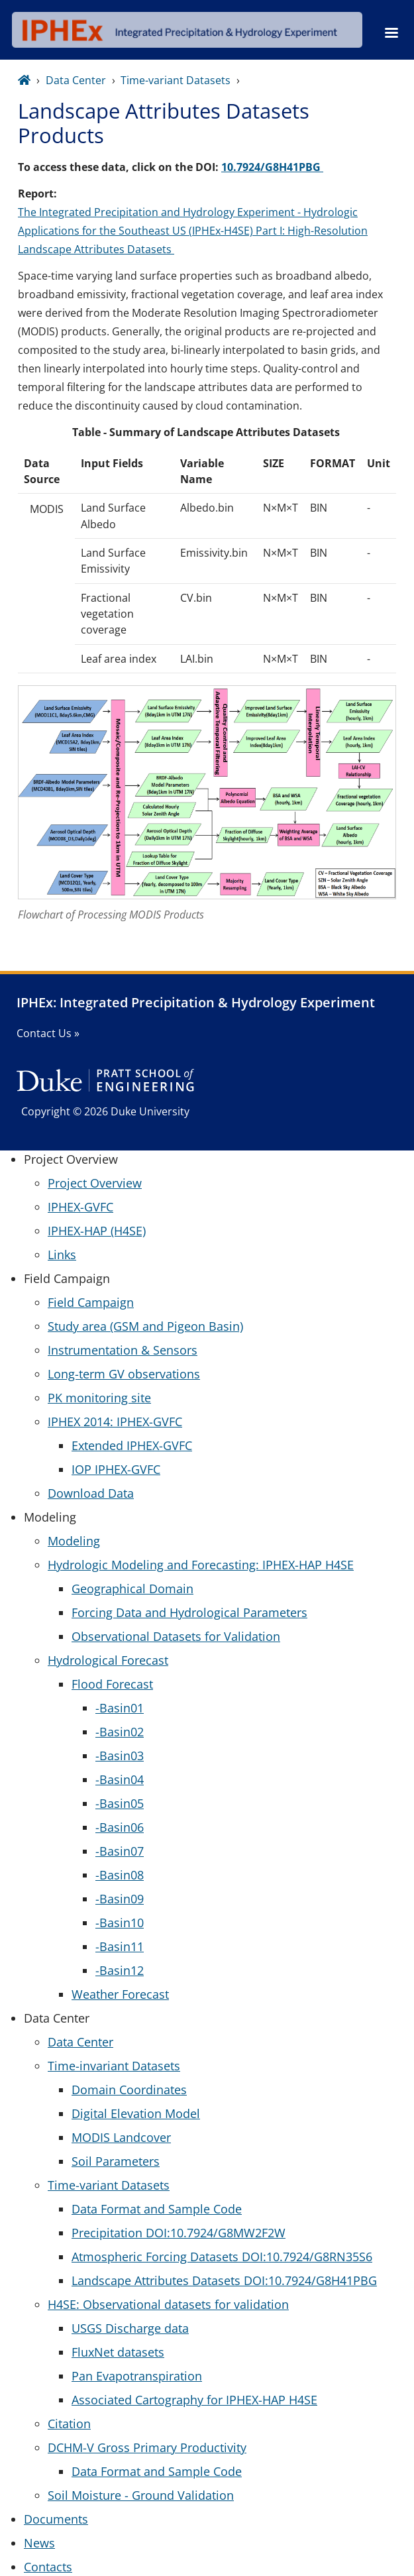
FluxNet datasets (118, 2352)
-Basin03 (119, 1756)
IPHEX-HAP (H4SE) (97, 1231)
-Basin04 (119, 1779)
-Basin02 (119, 1732)
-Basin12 (119, 1970)
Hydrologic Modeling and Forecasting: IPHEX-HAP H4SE (201, 1565)
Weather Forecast (120, 1994)
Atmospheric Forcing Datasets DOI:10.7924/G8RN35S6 (222, 2257)
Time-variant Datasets (176, 80)
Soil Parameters (116, 2161)
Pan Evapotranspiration (137, 2376)
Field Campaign (91, 1302)
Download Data (91, 1493)
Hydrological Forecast (108, 1660)
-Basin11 (119, 1946)
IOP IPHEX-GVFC (116, 1469)
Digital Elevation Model (136, 2113)
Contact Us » (48, 1033)
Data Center (76, 80)
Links (62, 1254)
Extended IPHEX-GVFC (132, 1445)
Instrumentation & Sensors (122, 1350)
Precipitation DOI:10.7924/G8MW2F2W (178, 2233)
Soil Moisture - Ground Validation (141, 2495)
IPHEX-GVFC (80, 1207)
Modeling (74, 1541)
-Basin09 (119, 1899)
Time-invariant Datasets (114, 2066)
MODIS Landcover (121, 2137)
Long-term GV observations (124, 1374)
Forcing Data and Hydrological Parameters (189, 1612)
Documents (56, 2519)
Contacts (48, 2567)
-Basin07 (119, 1851)
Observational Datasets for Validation (176, 1636)
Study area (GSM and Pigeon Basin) (145, 1326)
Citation (69, 2424)
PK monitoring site (99, 1398)
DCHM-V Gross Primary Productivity (147, 2447)
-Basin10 (119, 1923)
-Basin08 (119, 1875)
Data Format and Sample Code (157, 2209)
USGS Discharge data (130, 2328)
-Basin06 (119, 1827)
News (39, 2543)
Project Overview (95, 1183)
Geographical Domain (132, 1588)
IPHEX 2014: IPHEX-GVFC (115, 1421)
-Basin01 (119, 1708)
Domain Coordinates (129, 2090)
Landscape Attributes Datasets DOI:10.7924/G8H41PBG (224, 2280)
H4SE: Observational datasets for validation (168, 2304)
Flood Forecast (112, 1684)
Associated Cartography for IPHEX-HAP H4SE (194, 2400)
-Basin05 (119, 1803)
